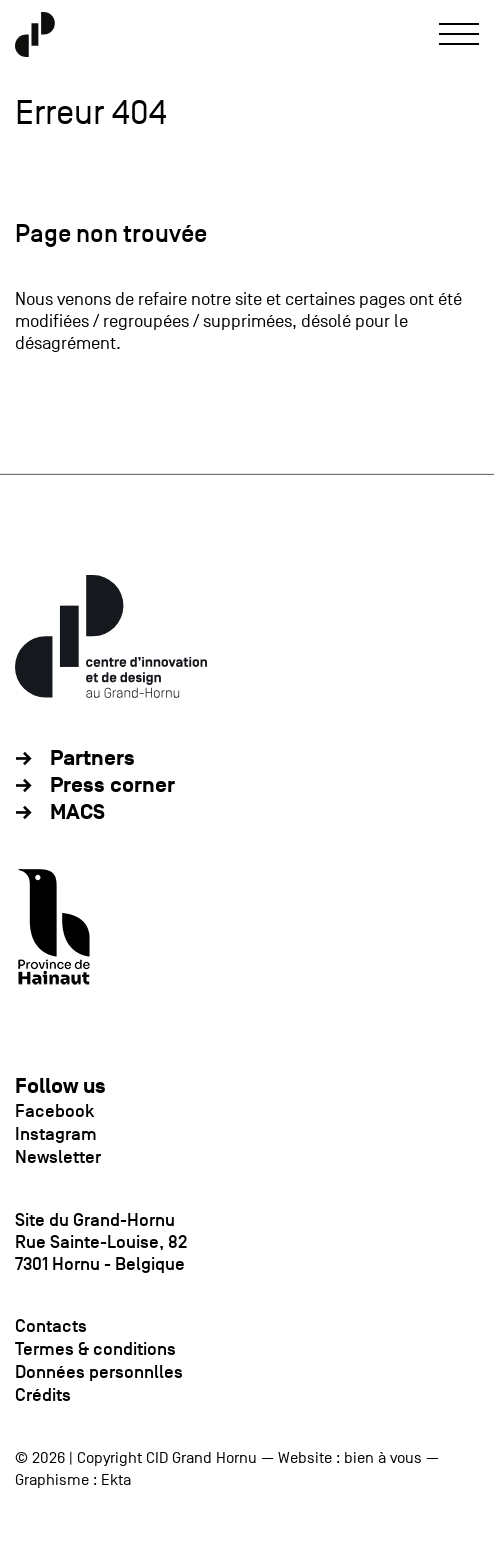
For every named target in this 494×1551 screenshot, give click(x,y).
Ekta (116, 1480)
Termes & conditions (95, 1349)
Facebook (54, 1111)
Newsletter (58, 1157)
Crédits (43, 1395)
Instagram (56, 1134)
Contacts (51, 1326)
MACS (77, 812)
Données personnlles (99, 1372)
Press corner (112, 785)
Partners (92, 758)
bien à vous (383, 1458)
